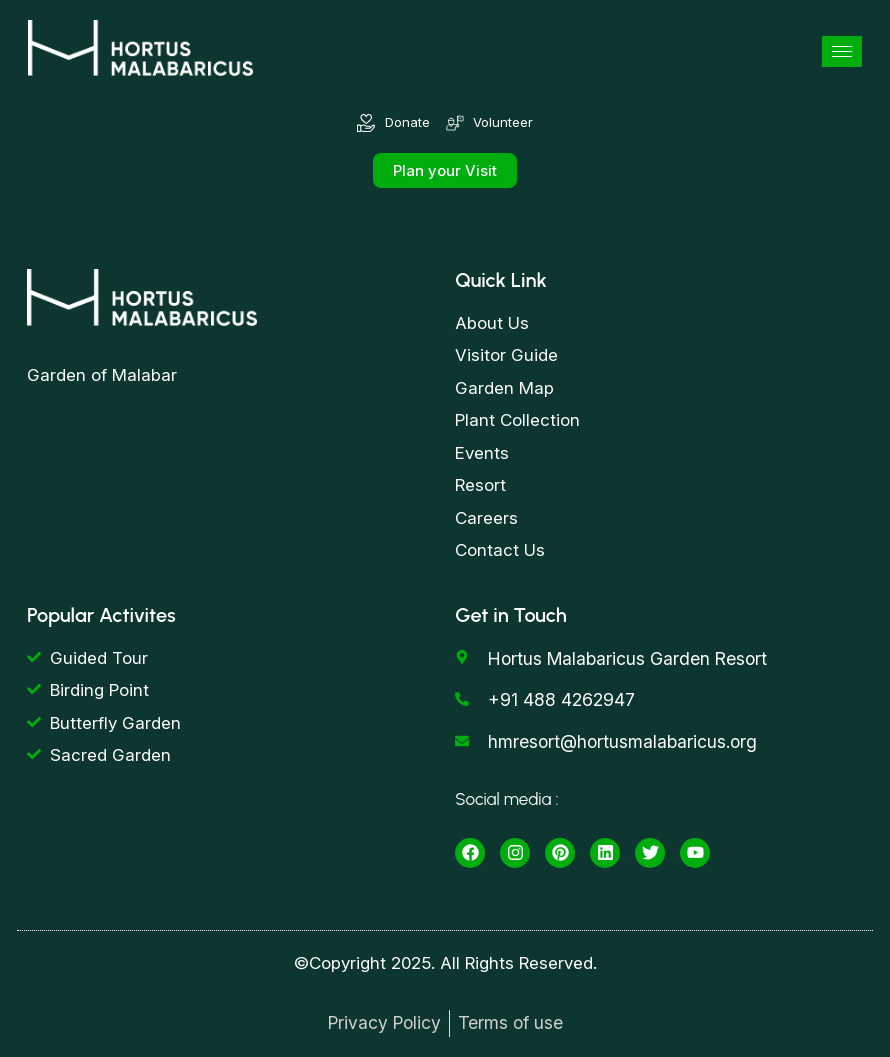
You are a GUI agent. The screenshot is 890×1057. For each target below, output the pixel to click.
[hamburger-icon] (842, 51)
